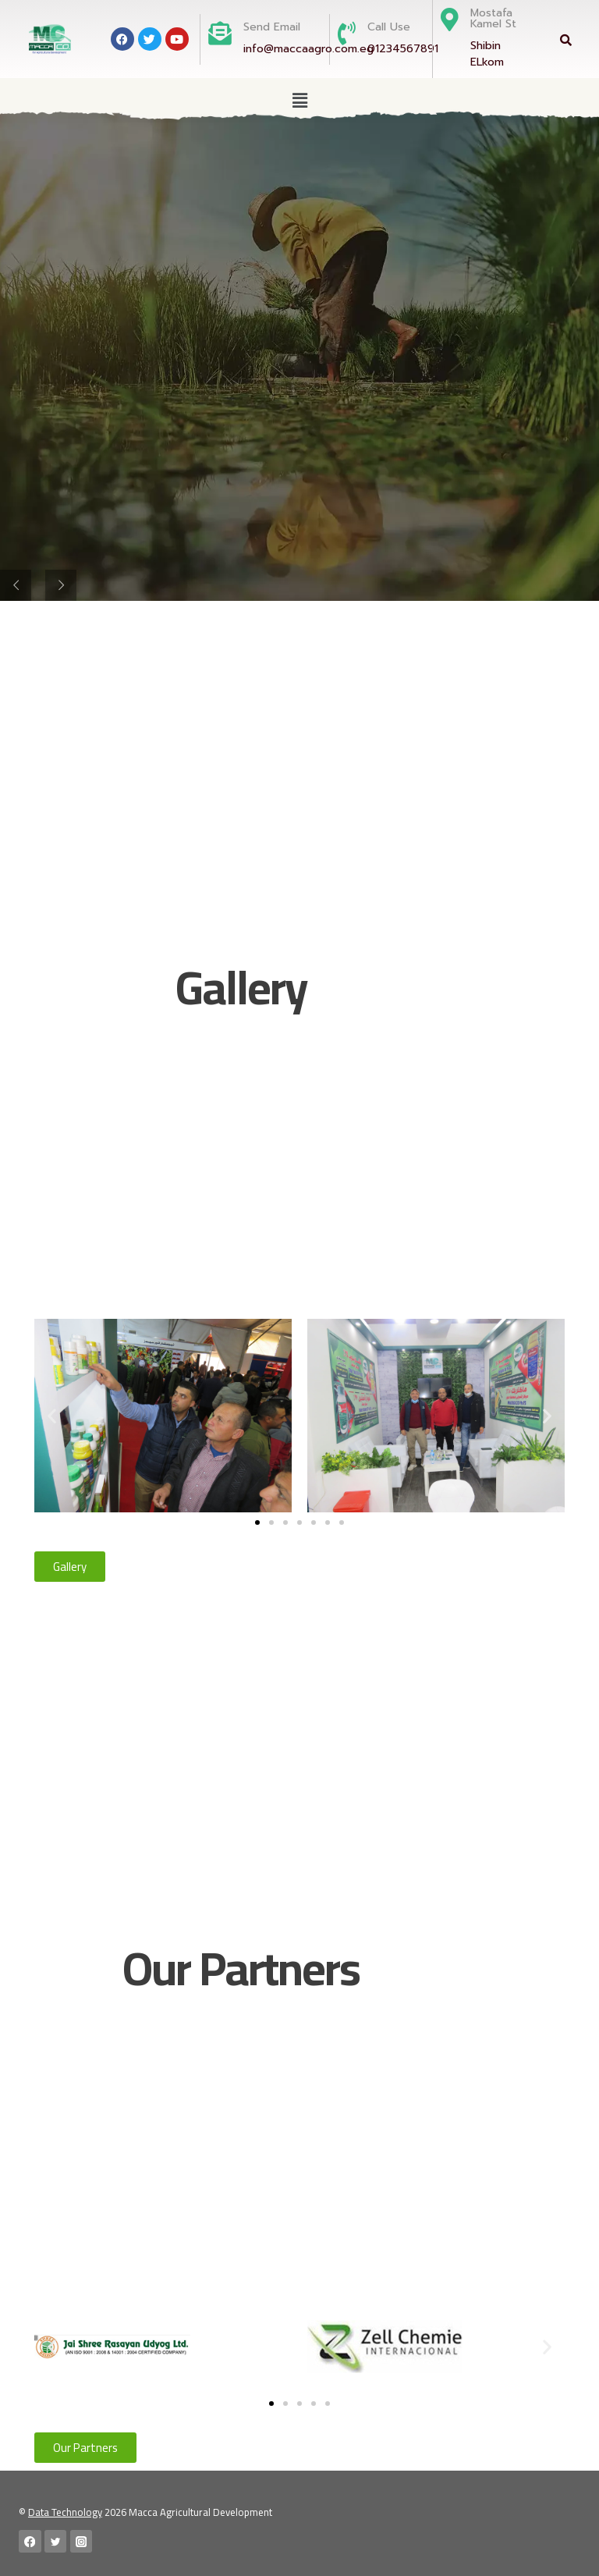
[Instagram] (81, 2541)
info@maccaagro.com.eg (308, 49)
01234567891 (402, 49)
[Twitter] (55, 2541)
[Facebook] (30, 2541)
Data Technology (65, 2512)
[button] (299, 100)
